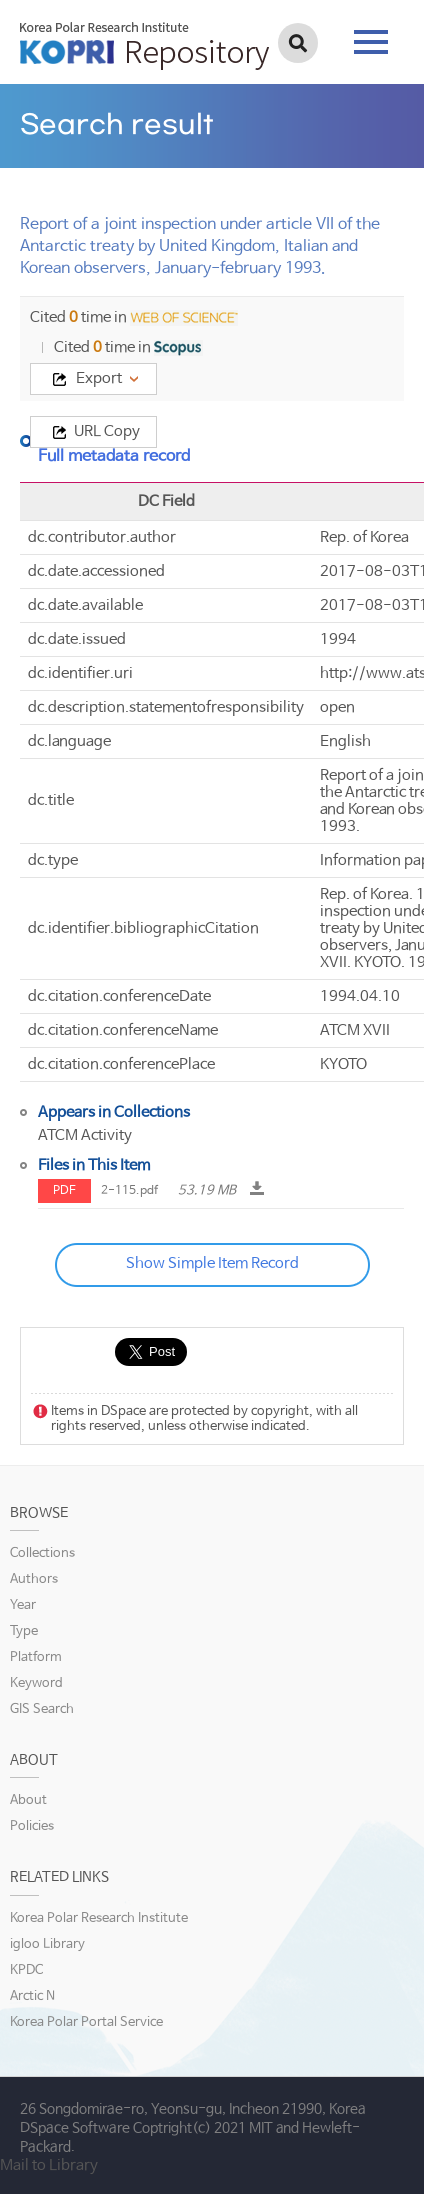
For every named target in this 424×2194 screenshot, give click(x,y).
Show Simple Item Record (212, 1263)
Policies (32, 1826)
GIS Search (42, 1709)
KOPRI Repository (144, 46)
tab (371, 42)
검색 (298, 43)
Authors (34, 1579)
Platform (36, 1657)
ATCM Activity (85, 1135)
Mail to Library (49, 2165)
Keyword (36, 1683)
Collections (42, 1553)
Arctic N (32, 1996)
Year (23, 1605)
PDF (64, 1191)
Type (24, 1631)
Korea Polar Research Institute (99, 1918)
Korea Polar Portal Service (86, 2022)
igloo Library (47, 1944)
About (28, 1800)
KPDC (26, 1970)
